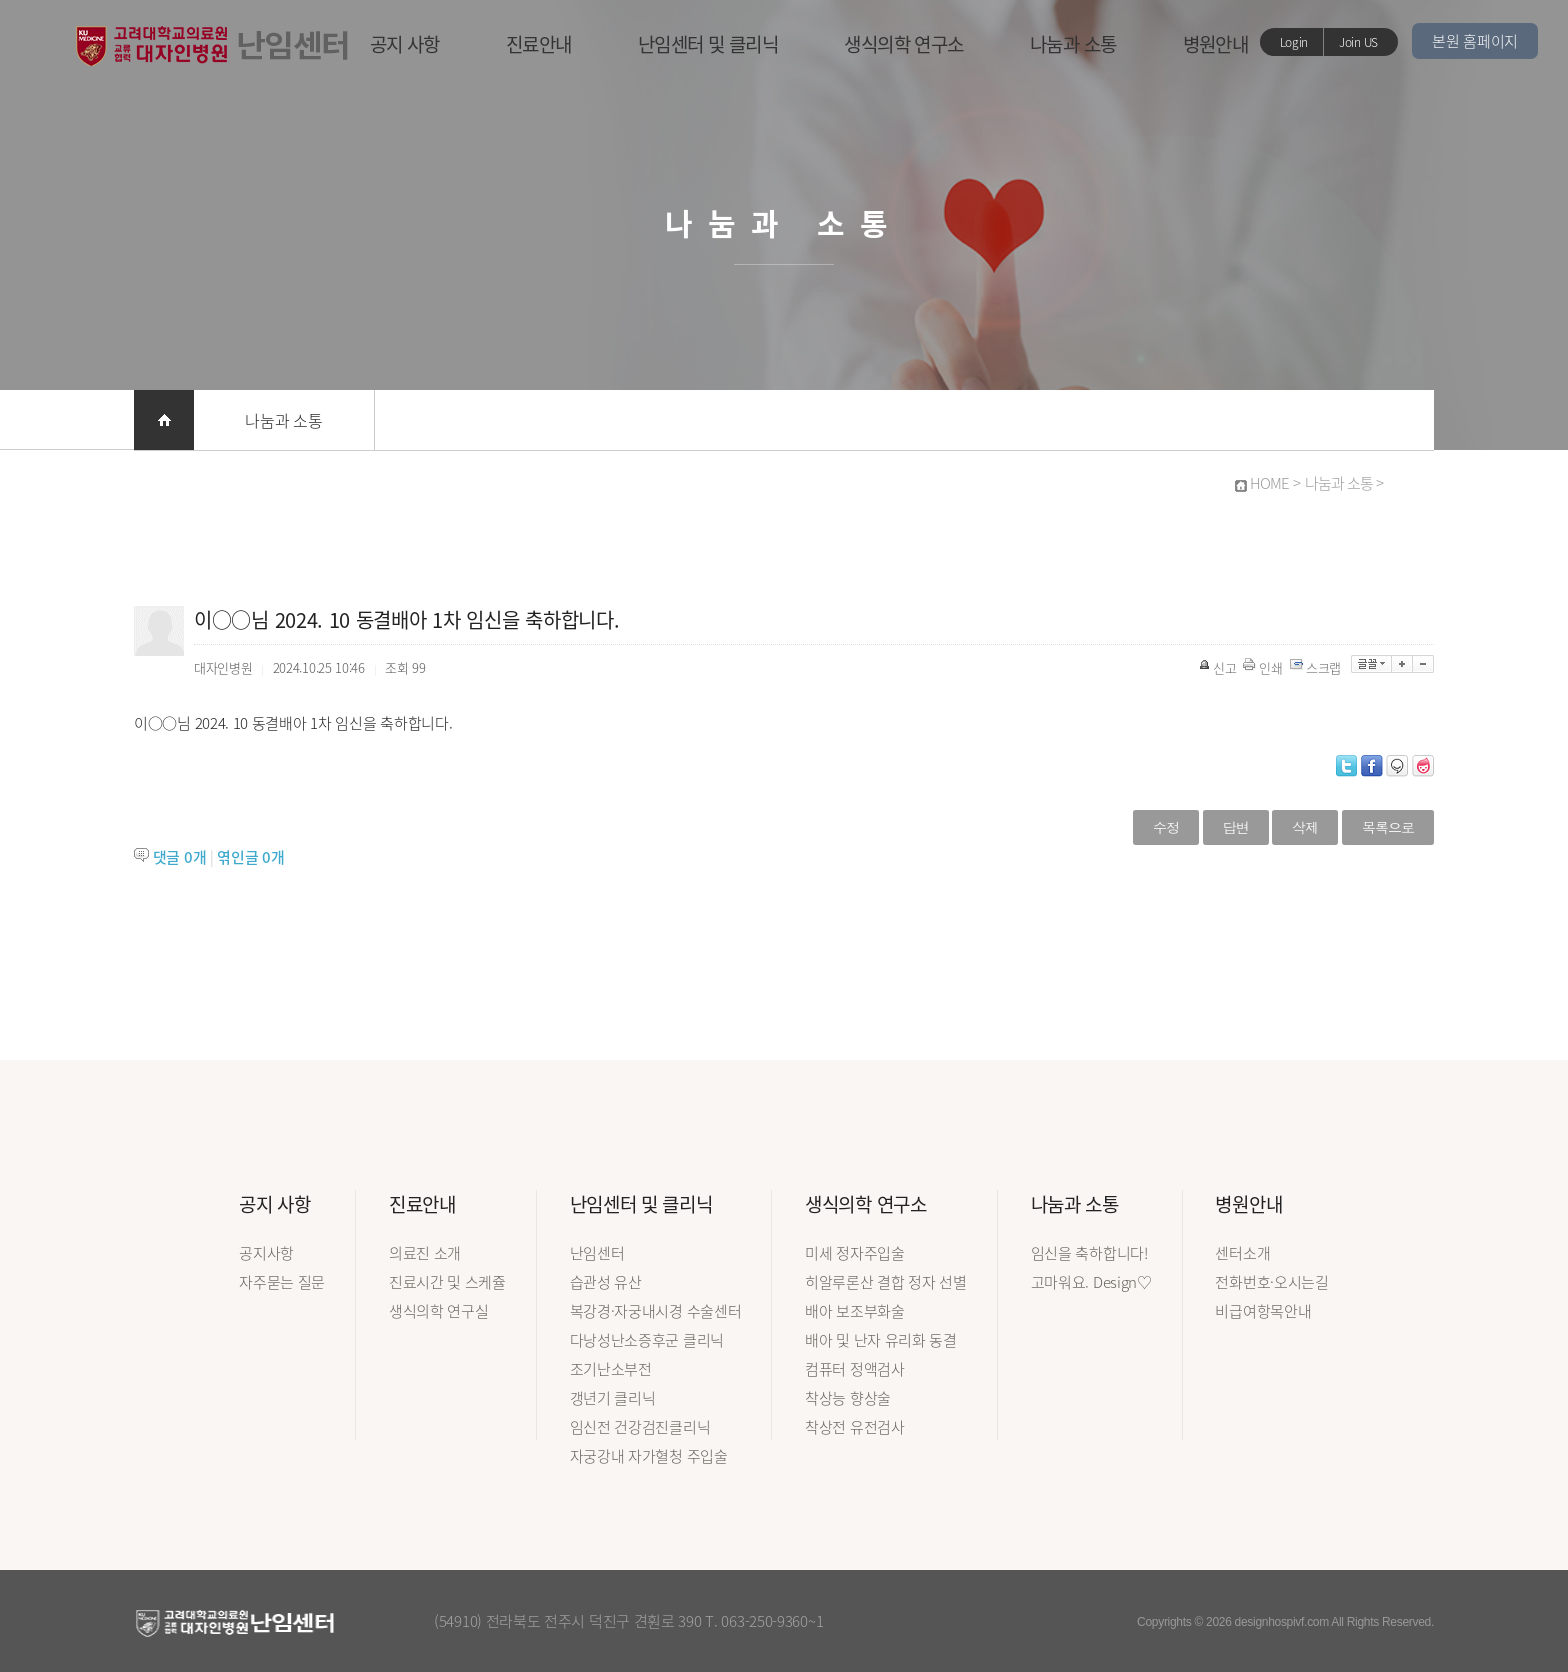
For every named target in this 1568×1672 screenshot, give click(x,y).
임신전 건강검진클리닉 (640, 1427)
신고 (1219, 667)
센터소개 (1242, 1253)
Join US (1358, 42)
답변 (1236, 827)
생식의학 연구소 (904, 44)
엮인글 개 (250, 857)
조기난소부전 (611, 1369)
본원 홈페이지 (1475, 41)
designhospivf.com (1282, 1622)
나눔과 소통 (1073, 44)
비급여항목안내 (1263, 1311)
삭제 (1305, 827)
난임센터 (597, 1253)
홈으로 (164, 420)
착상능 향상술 (848, 1398)
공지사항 (266, 1253)
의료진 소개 (425, 1253)
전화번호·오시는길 (1271, 1282)
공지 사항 (405, 44)
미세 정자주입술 (855, 1253)
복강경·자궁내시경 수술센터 (656, 1311)
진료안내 (539, 44)
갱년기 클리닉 (613, 1398)
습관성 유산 (606, 1282)
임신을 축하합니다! (1089, 1253)
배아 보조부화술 (855, 1311)
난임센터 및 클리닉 (708, 44)
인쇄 (1264, 667)
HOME (1269, 483)
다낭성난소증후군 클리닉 (647, 1340)
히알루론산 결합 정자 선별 (886, 1282)
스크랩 (1317, 667)
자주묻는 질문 (282, 1282)
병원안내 (1216, 44)
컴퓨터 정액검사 (855, 1369)
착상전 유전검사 (855, 1427)
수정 (1166, 827)
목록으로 (1388, 827)
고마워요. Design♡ (1091, 1282)
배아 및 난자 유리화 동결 (881, 1340)
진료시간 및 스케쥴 (447, 1282)
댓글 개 (180, 857)
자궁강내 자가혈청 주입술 (649, 1456)
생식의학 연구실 (439, 1311)
